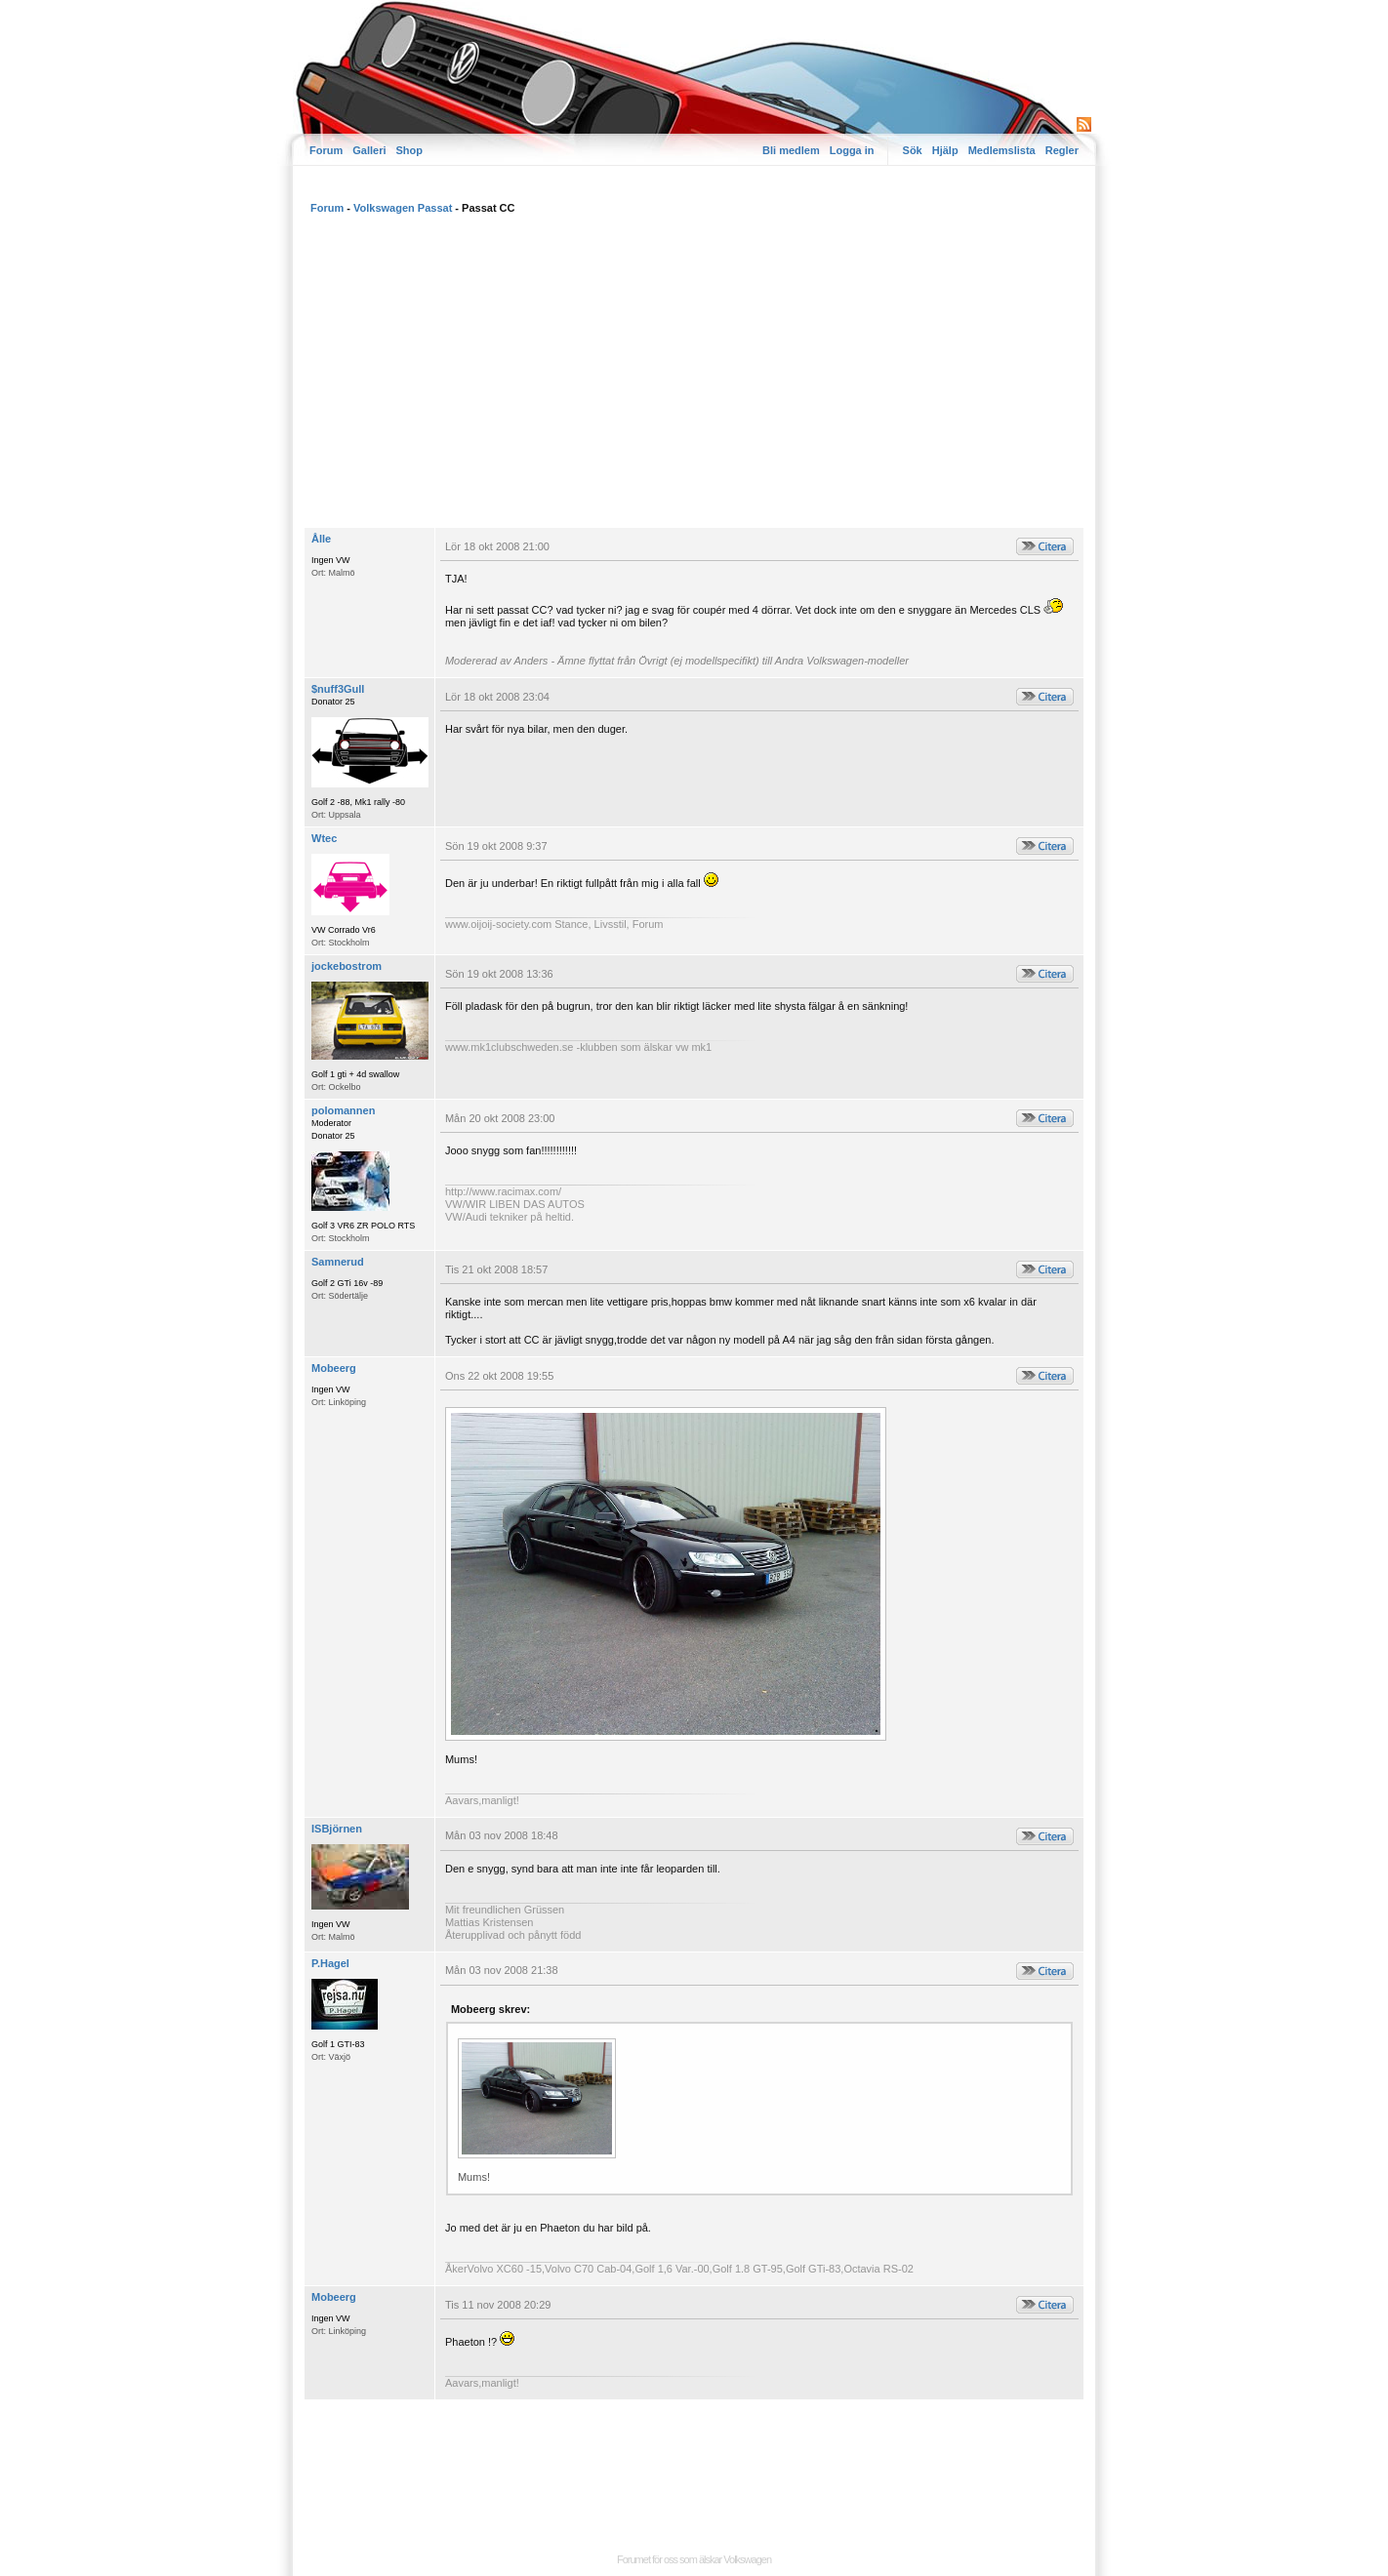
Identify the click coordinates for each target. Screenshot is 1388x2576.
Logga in (852, 150)
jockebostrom (346, 966)
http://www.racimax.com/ (503, 1191)
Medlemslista (1002, 150)
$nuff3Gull (337, 689)
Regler (1062, 150)
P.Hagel (330, 1963)
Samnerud (337, 1262)
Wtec (324, 838)
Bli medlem (791, 150)
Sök (912, 150)
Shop (409, 150)
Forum (326, 150)
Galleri (369, 150)
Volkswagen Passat (402, 208)
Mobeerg (333, 1368)
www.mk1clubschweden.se (509, 1047)
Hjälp (945, 150)
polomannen (343, 1110)
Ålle (321, 538)
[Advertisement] (694, 380)
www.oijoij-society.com (498, 924)
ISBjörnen (336, 1828)
